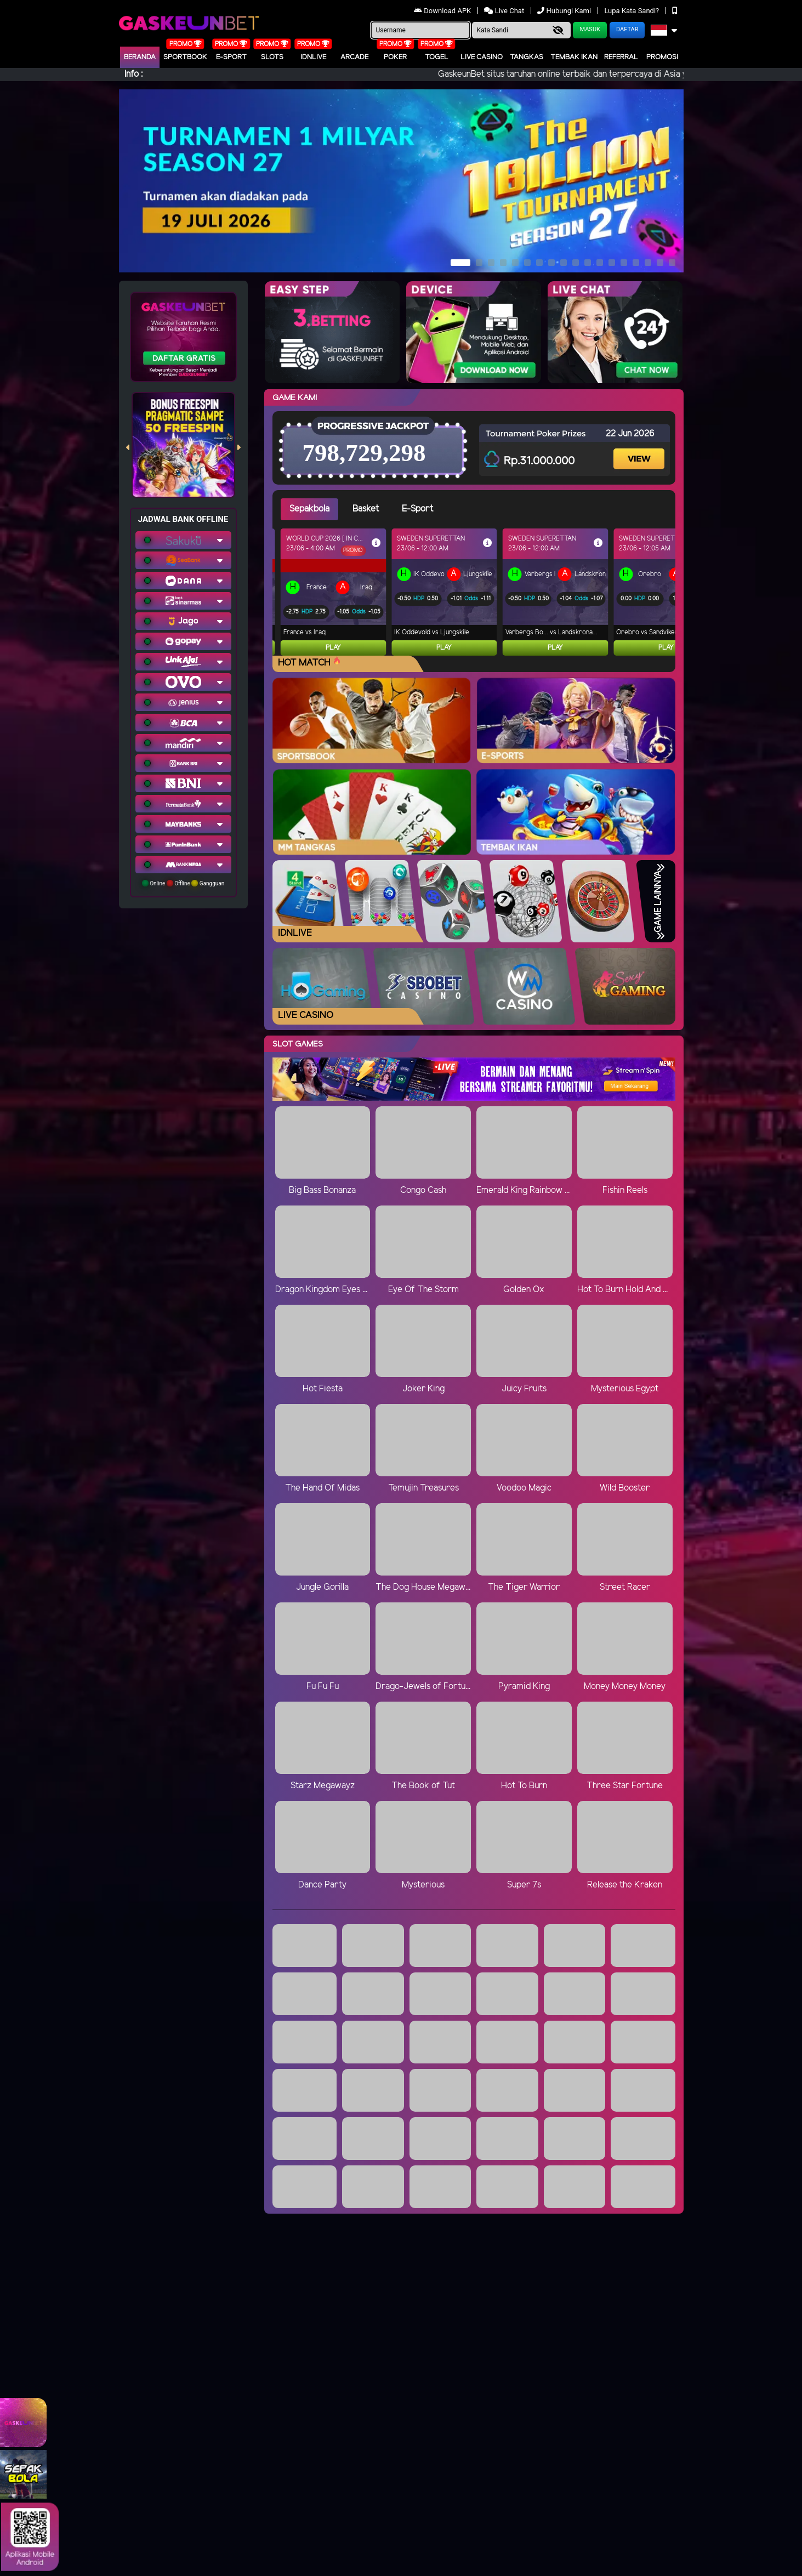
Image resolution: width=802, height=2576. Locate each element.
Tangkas (526, 57)
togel (436, 57)
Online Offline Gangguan (183, 883)
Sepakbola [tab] (309, 509)
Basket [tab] (365, 509)
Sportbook (185, 57)
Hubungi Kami (565, 11)
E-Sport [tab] (417, 509)
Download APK (443, 11)
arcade (354, 57)
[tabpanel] (478, 592)
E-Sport (231, 57)
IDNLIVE (313, 57)
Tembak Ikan (574, 57)
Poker (395, 57)
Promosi (662, 57)
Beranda (140, 57)
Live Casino (481, 57)
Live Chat (504, 11)
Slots (272, 57)
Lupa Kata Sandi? (632, 11)
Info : (133, 74)
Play (333, 648)
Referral (621, 57)
